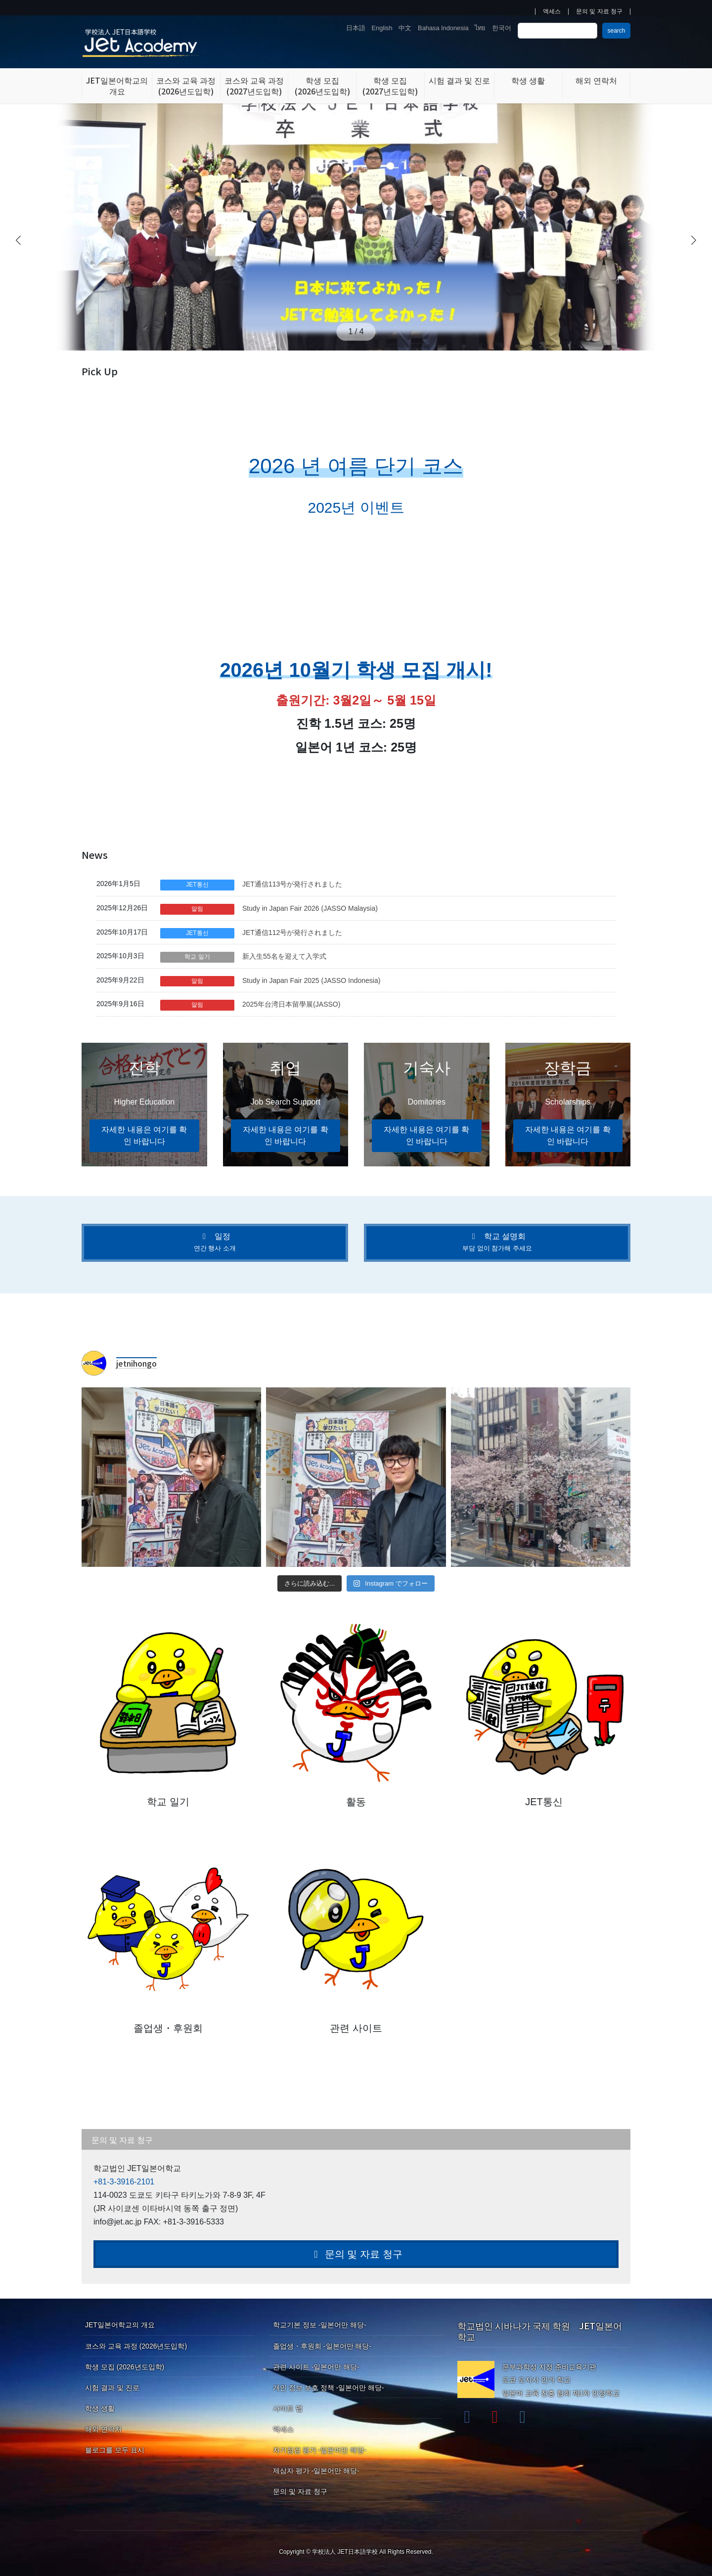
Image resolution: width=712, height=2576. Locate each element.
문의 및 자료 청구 (599, 11)
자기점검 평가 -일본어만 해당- (319, 2450)
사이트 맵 (288, 2408)
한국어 (501, 28)
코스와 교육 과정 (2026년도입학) (136, 2346)
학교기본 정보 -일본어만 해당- (319, 2325)
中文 (405, 28)
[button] (693, 240)
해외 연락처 (103, 2429)
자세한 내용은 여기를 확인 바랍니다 (144, 1135)
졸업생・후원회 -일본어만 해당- (322, 2346)
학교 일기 (197, 956)
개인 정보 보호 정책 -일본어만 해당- (328, 2388)
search (616, 30)
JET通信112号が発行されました (292, 932)
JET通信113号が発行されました (292, 884)
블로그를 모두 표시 (114, 2450)
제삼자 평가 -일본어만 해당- (316, 2471)
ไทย (480, 28)
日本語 (355, 28)
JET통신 (197, 884)
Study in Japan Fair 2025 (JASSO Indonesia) (311, 980)
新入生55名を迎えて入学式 (284, 956)
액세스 (552, 11)
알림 (197, 908)
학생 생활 (100, 2408)
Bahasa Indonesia (443, 28)
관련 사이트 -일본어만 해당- (316, 2367)
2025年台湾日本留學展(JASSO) (291, 1004)
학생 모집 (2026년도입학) (124, 2367)
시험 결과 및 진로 (112, 2388)
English (382, 28)
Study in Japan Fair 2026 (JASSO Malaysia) (310, 908)
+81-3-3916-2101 (123, 2181)
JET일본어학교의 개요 (120, 2325)
